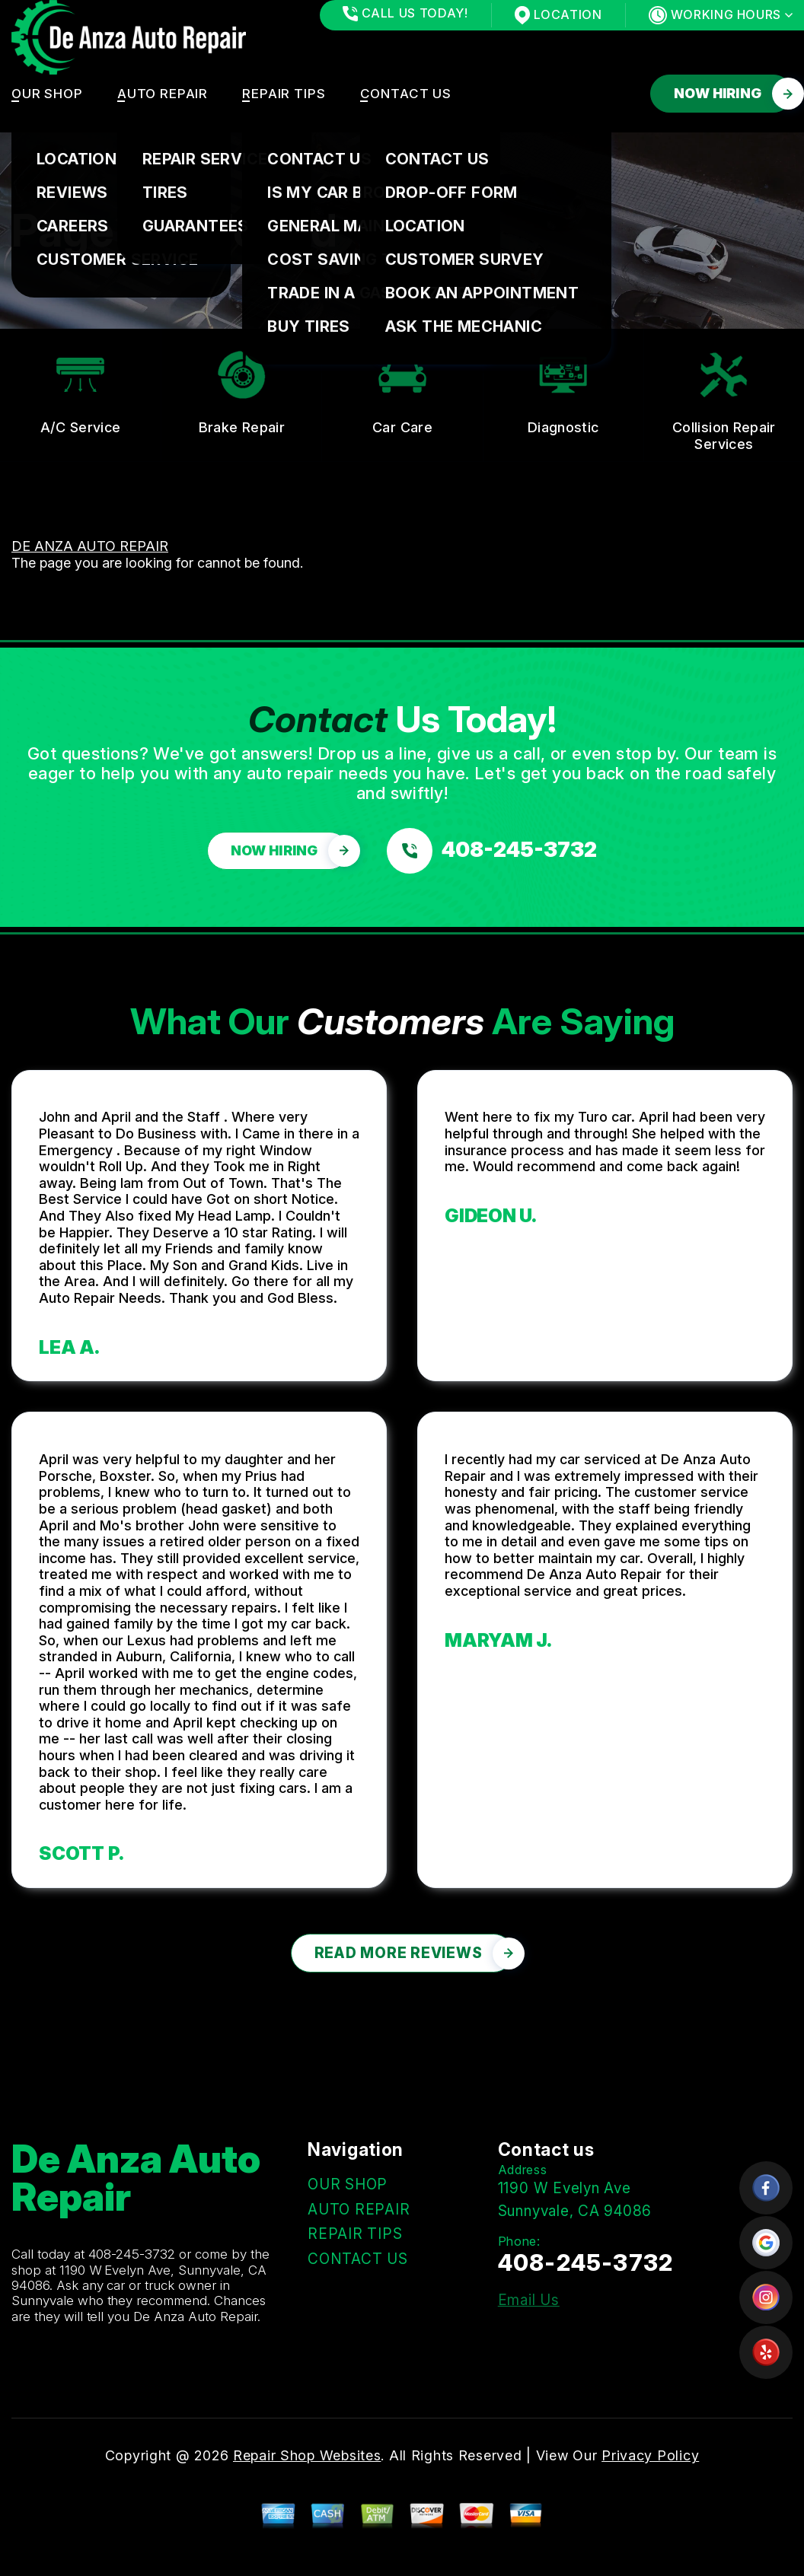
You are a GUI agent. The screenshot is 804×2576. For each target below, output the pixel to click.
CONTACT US (406, 93)
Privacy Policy (650, 2455)
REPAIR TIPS (283, 93)
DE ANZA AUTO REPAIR (89, 546)
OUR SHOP (47, 93)
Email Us (529, 2300)
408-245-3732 (132, 2254)
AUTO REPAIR (162, 93)
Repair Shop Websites (307, 2455)
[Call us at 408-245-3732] (492, 851)
